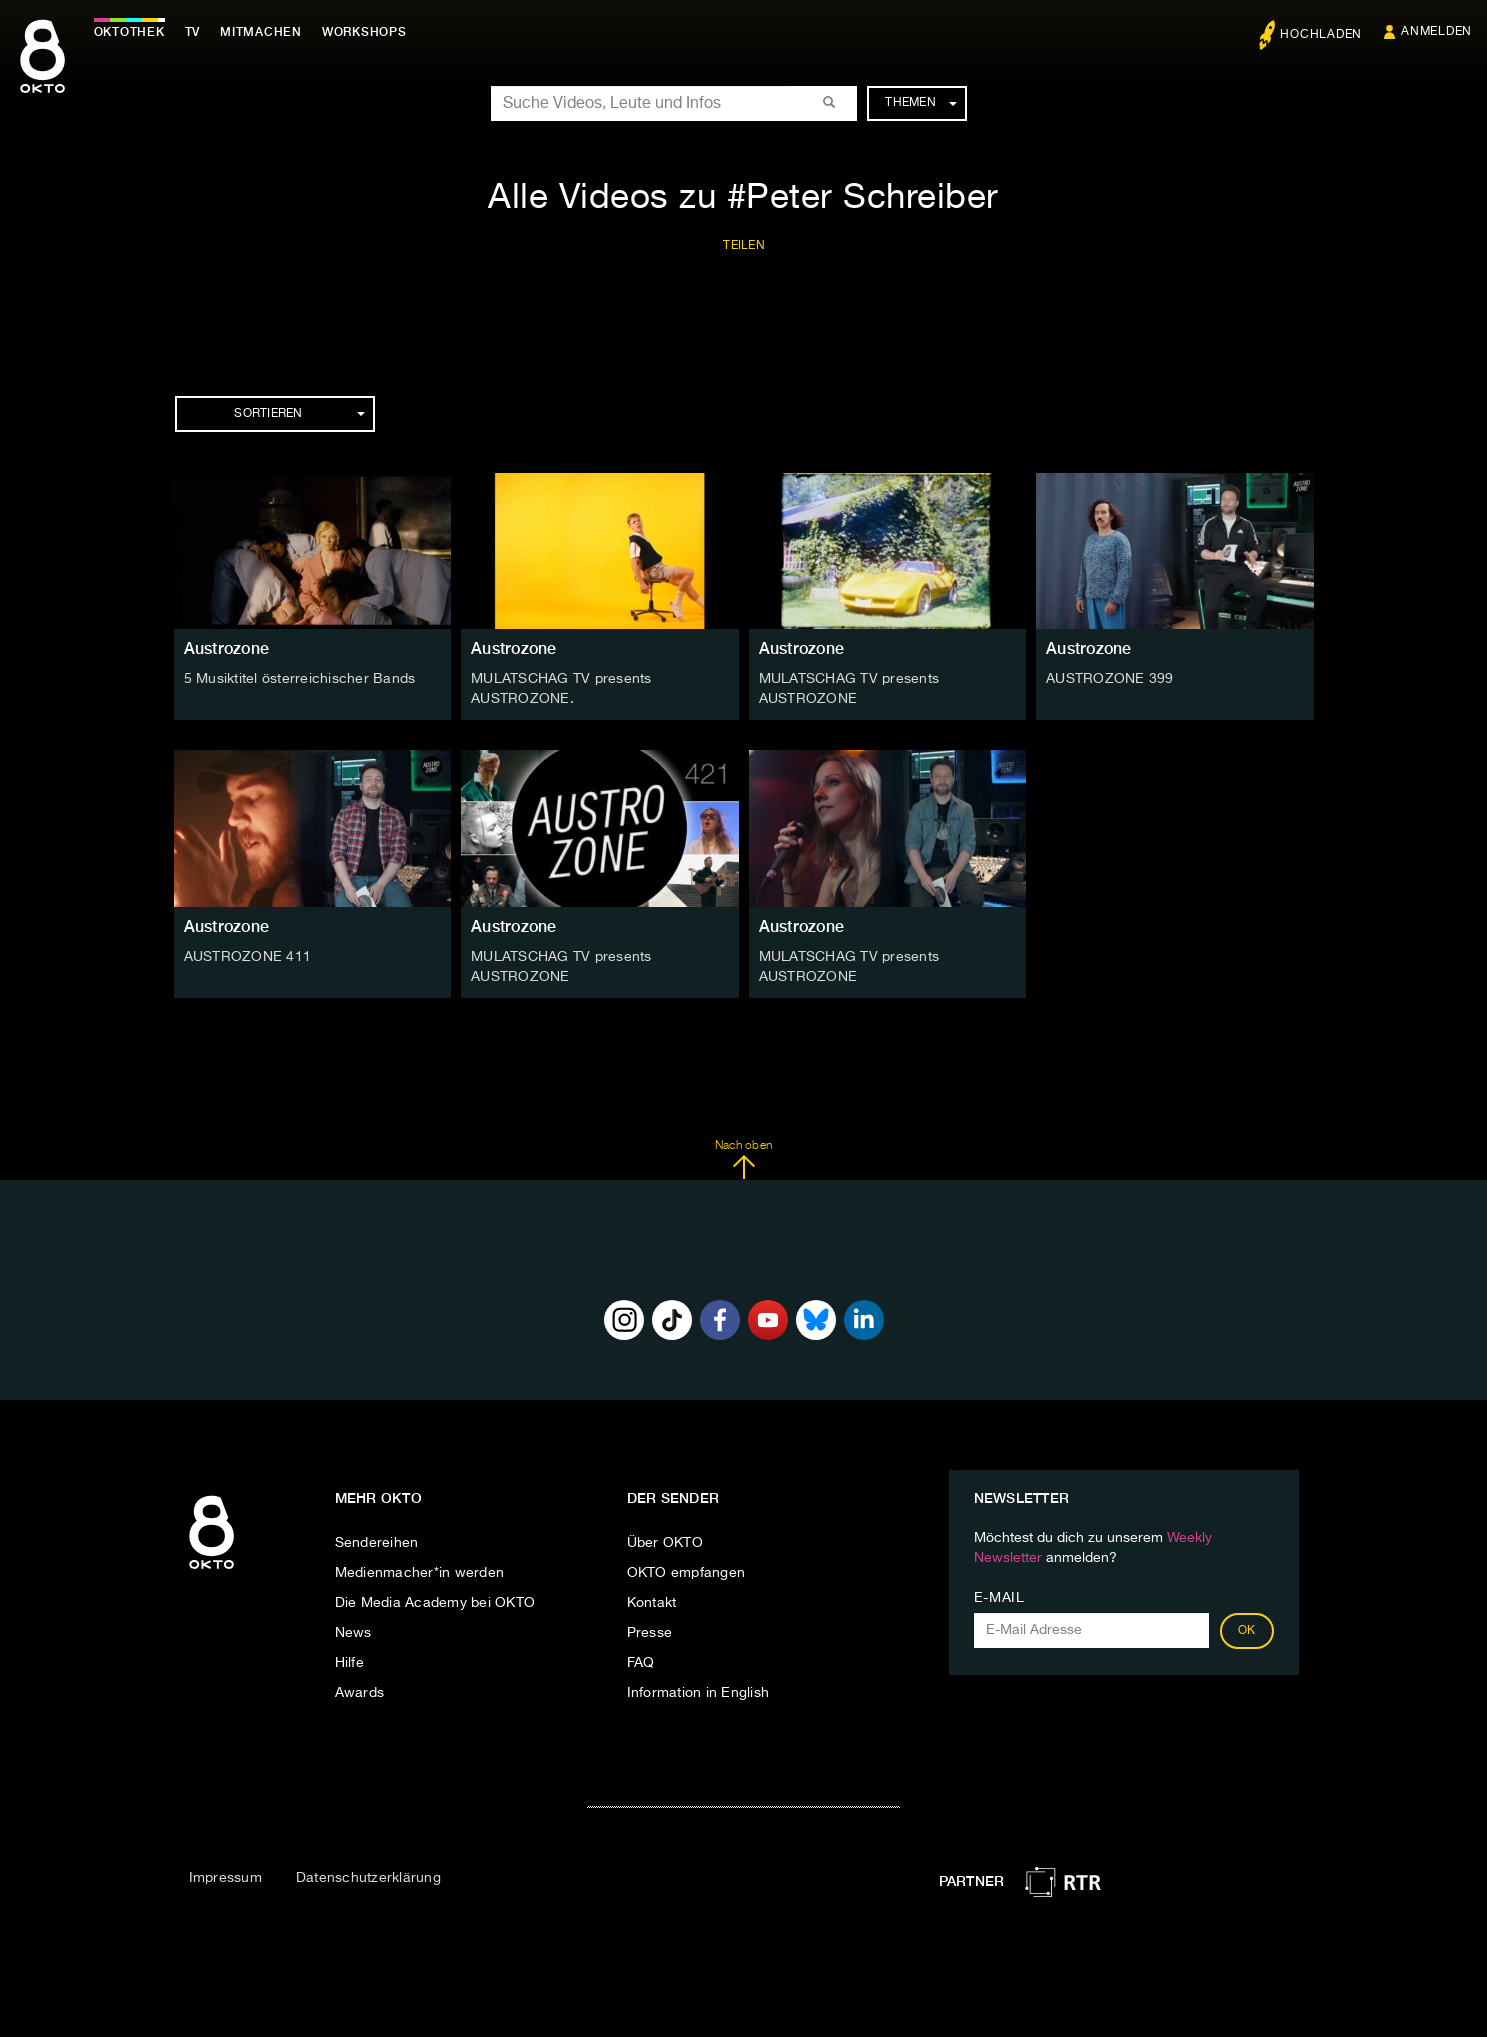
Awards (360, 1692)
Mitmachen (263, 32)
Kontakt (652, 1602)
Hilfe (349, 1662)
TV (194, 32)
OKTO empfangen (686, 1572)
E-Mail (999, 1597)
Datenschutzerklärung (368, 1877)
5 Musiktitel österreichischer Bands (300, 679)
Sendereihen (377, 1542)
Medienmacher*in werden (420, 1572)
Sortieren (299, 414)
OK (1247, 1630)
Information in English (698, 1692)
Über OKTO (665, 1542)
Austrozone (227, 648)
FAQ (641, 1662)
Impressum (225, 1877)
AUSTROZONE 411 (248, 956)
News (353, 1632)
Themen (920, 103)
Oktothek (130, 32)
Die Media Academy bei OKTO (435, 1602)
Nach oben (743, 1159)
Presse (650, 1632)
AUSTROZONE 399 (1110, 679)
